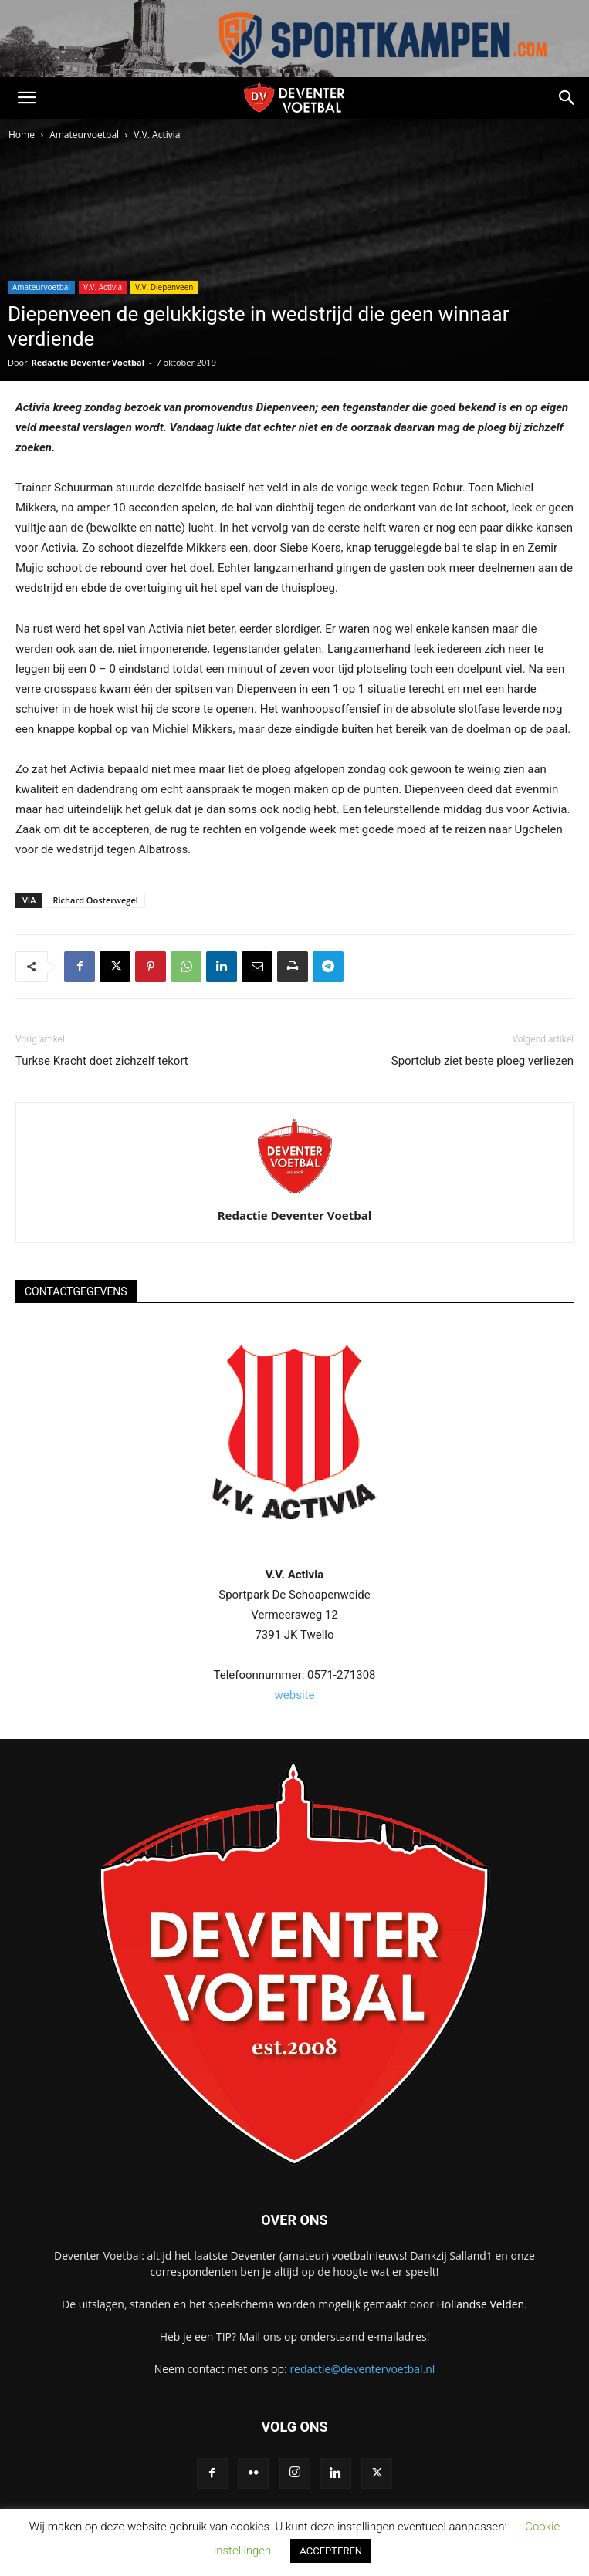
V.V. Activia (157, 134)
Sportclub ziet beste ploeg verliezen (482, 1061)
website (295, 1695)
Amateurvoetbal (84, 134)
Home (21, 134)
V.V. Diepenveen (164, 287)
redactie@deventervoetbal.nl (362, 2369)
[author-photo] (295, 1193)
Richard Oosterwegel (94, 900)
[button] (26, 98)
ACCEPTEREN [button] (331, 2551)
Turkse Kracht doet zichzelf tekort (101, 1061)
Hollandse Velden (481, 2304)
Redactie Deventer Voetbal (88, 362)
